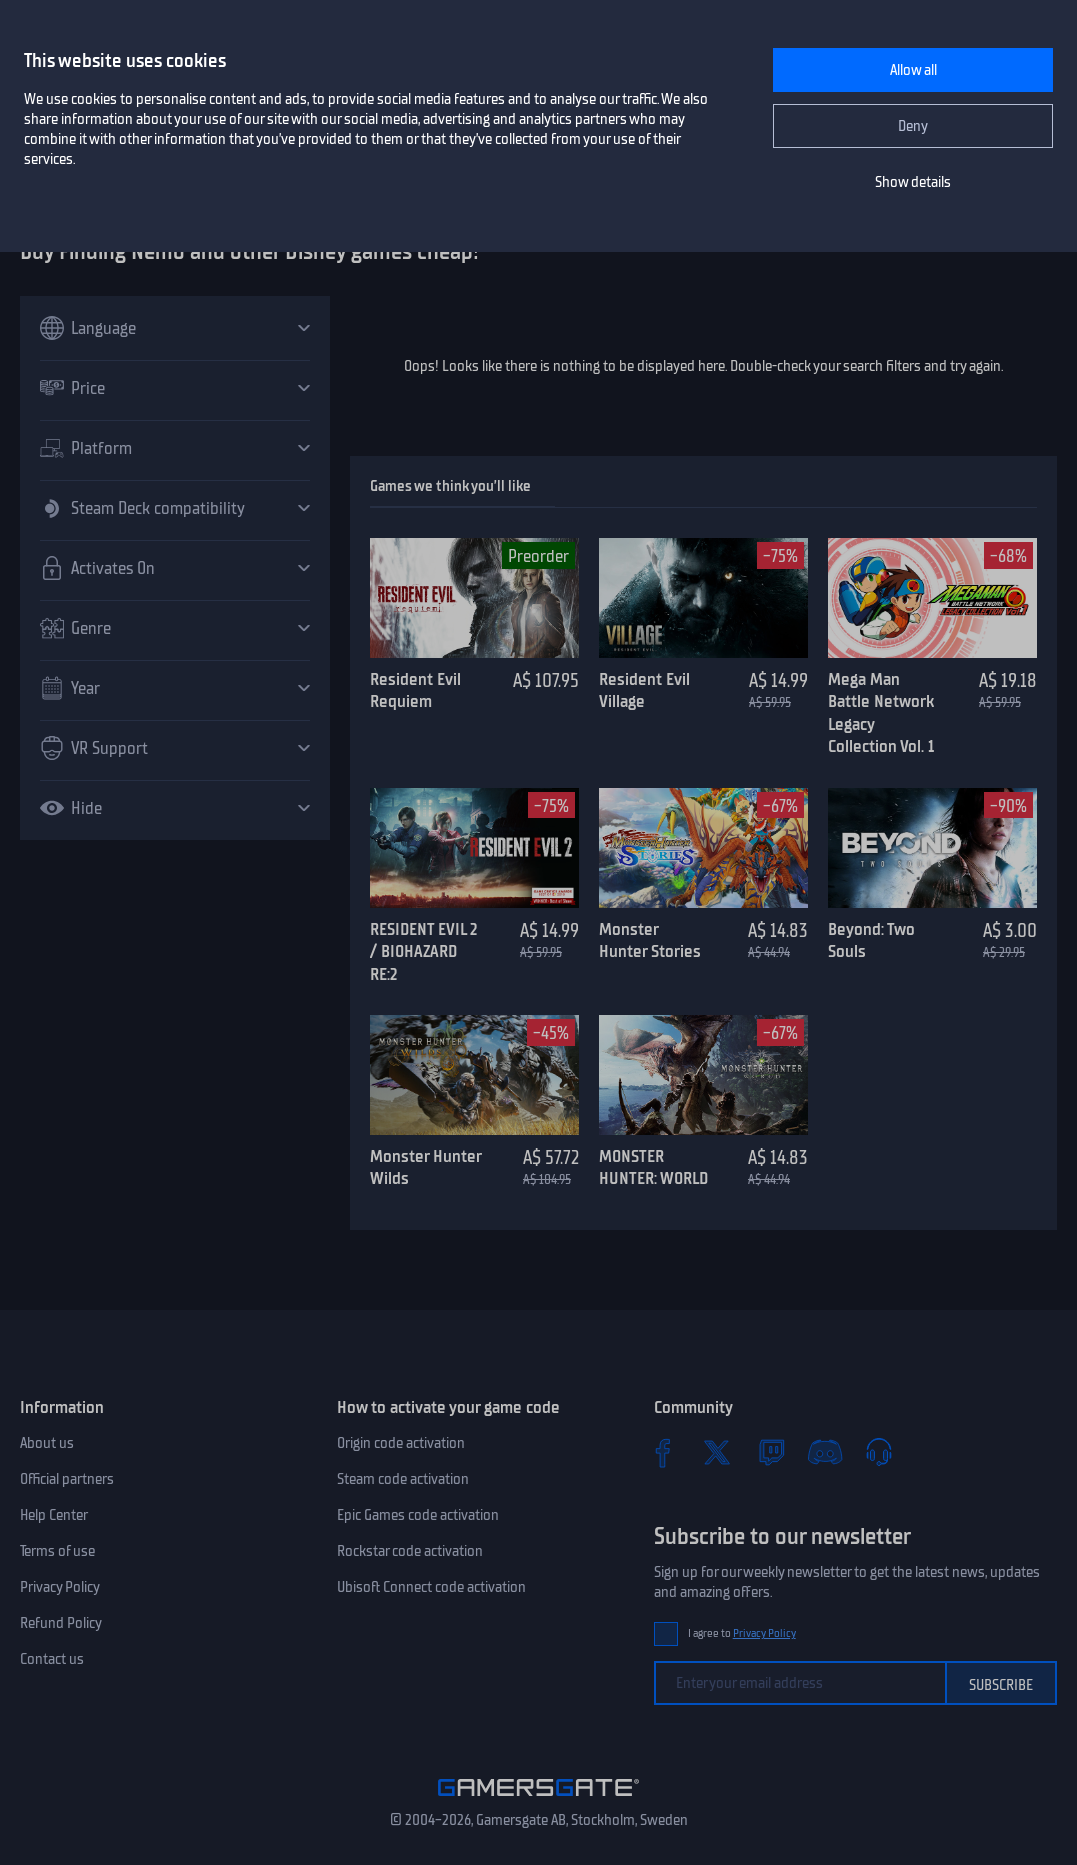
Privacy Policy (60, 1587)
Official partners (67, 1479)
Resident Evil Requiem (415, 690)
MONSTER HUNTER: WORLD (653, 1167)
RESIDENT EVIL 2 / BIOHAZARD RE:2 (423, 951)
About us (47, 1443)
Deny (913, 126)
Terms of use (57, 1551)
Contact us (52, 1659)
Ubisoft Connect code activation (431, 1587)
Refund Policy (61, 1623)
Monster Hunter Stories (650, 940)
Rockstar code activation (410, 1551)
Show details (913, 182)
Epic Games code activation (418, 1515)
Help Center (54, 1515)
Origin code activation (401, 1443)
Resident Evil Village (644, 690)
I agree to (742, 1633)
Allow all (913, 70)
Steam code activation (403, 1479)
